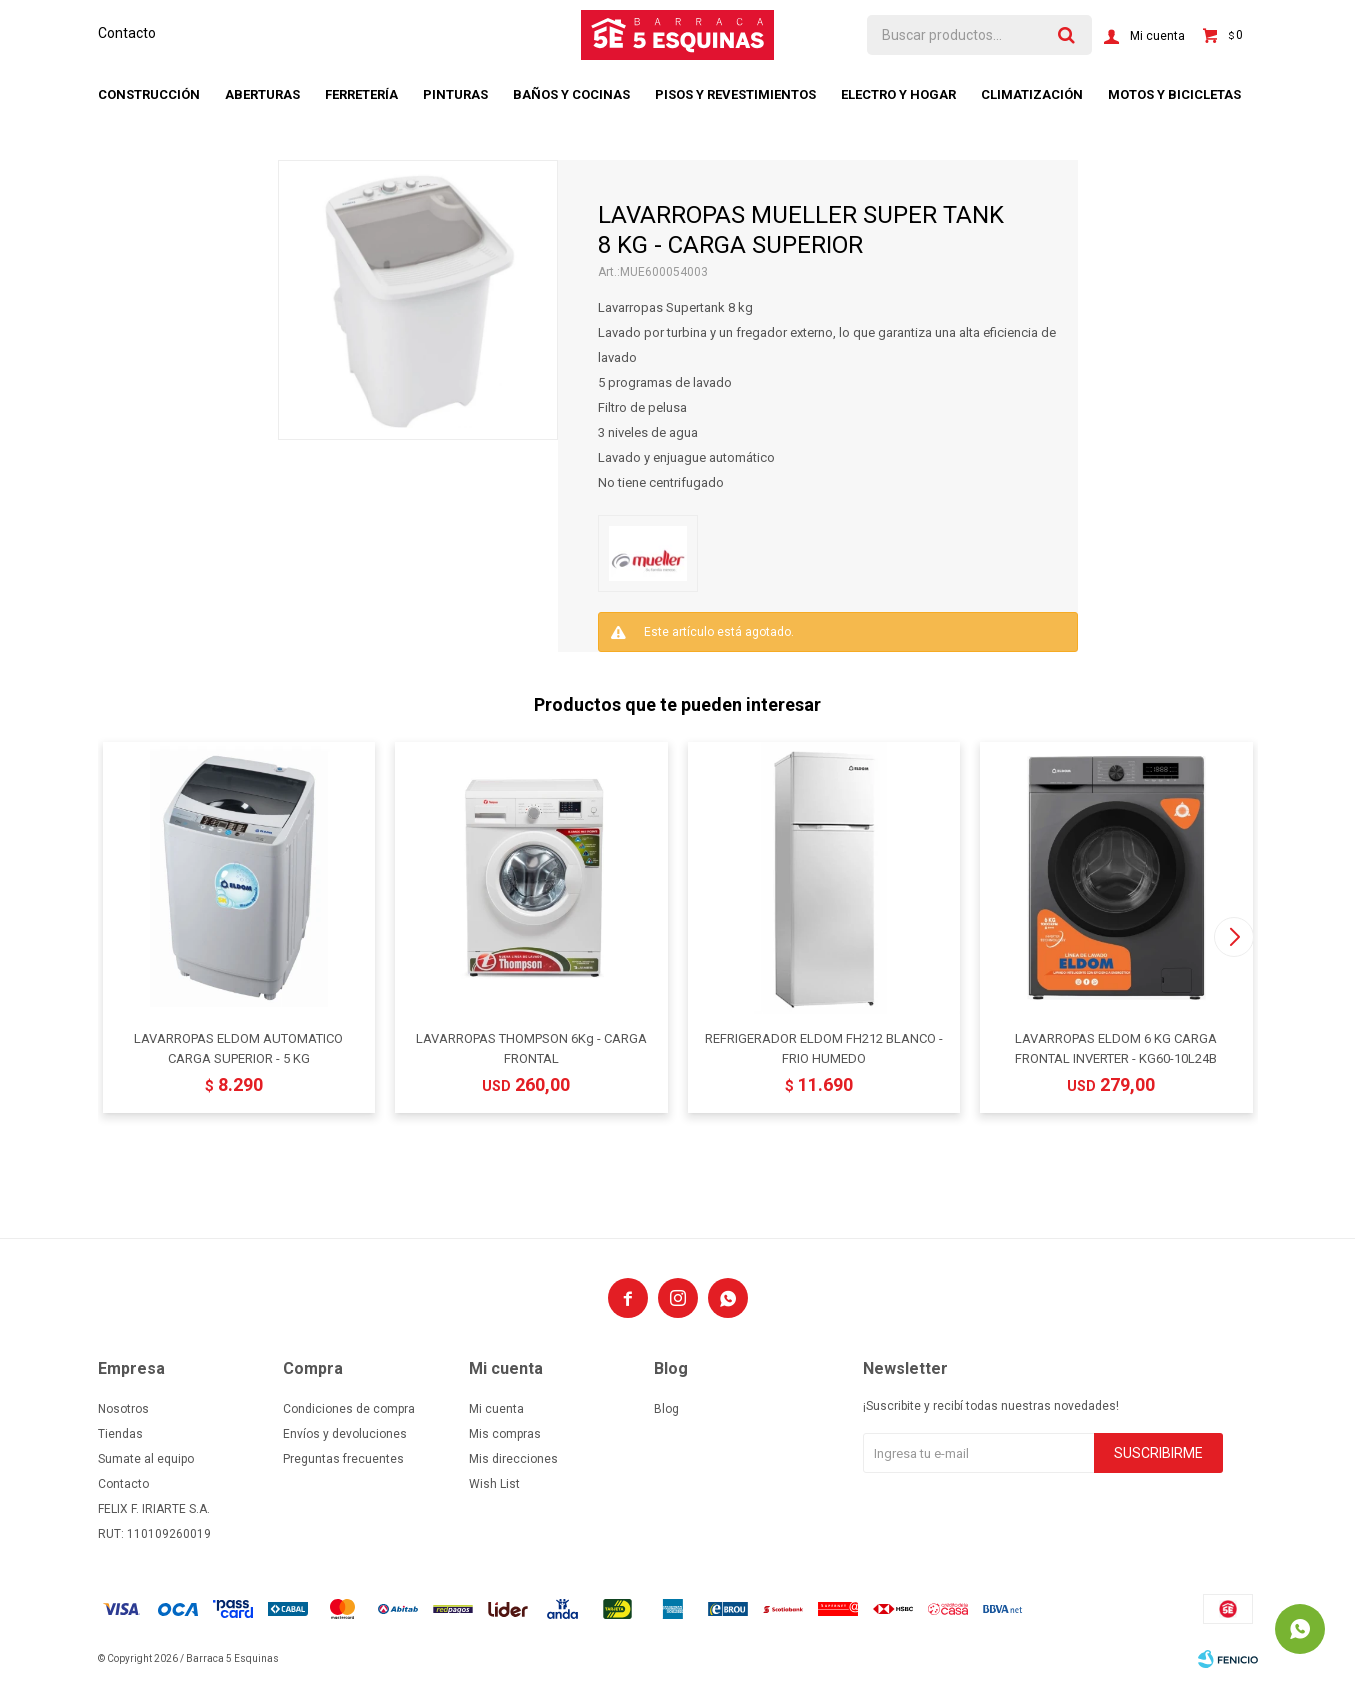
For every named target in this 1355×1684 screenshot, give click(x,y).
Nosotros (123, 1409)
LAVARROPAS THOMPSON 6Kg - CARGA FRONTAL (531, 1048)
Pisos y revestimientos (735, 94)
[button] (1234, 937)
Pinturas (455, 94)
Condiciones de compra (349, 1409)
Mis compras (505, 1434)
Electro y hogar (898, 94)
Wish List (494, 1484)
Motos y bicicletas (1174, 94)
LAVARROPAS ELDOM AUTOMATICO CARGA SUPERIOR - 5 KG (238, 1048)
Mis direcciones (513, 1459)
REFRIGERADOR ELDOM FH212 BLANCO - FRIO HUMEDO (824, 1048)
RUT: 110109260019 (154, 1534)
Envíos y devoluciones (345, 1434)
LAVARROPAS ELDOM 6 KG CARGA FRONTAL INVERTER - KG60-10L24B (1116, 1048)
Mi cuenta (496, 1409)
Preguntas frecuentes (343, 1459)
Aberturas (262, 94)
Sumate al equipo (146, 1459)
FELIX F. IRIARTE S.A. (154, 1509)
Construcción (149, 94)
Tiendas (120, 1434)
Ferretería (361, 94)
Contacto (127, 33)
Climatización (1032, 94)
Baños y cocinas (571, 94)
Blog (666, 1409)
